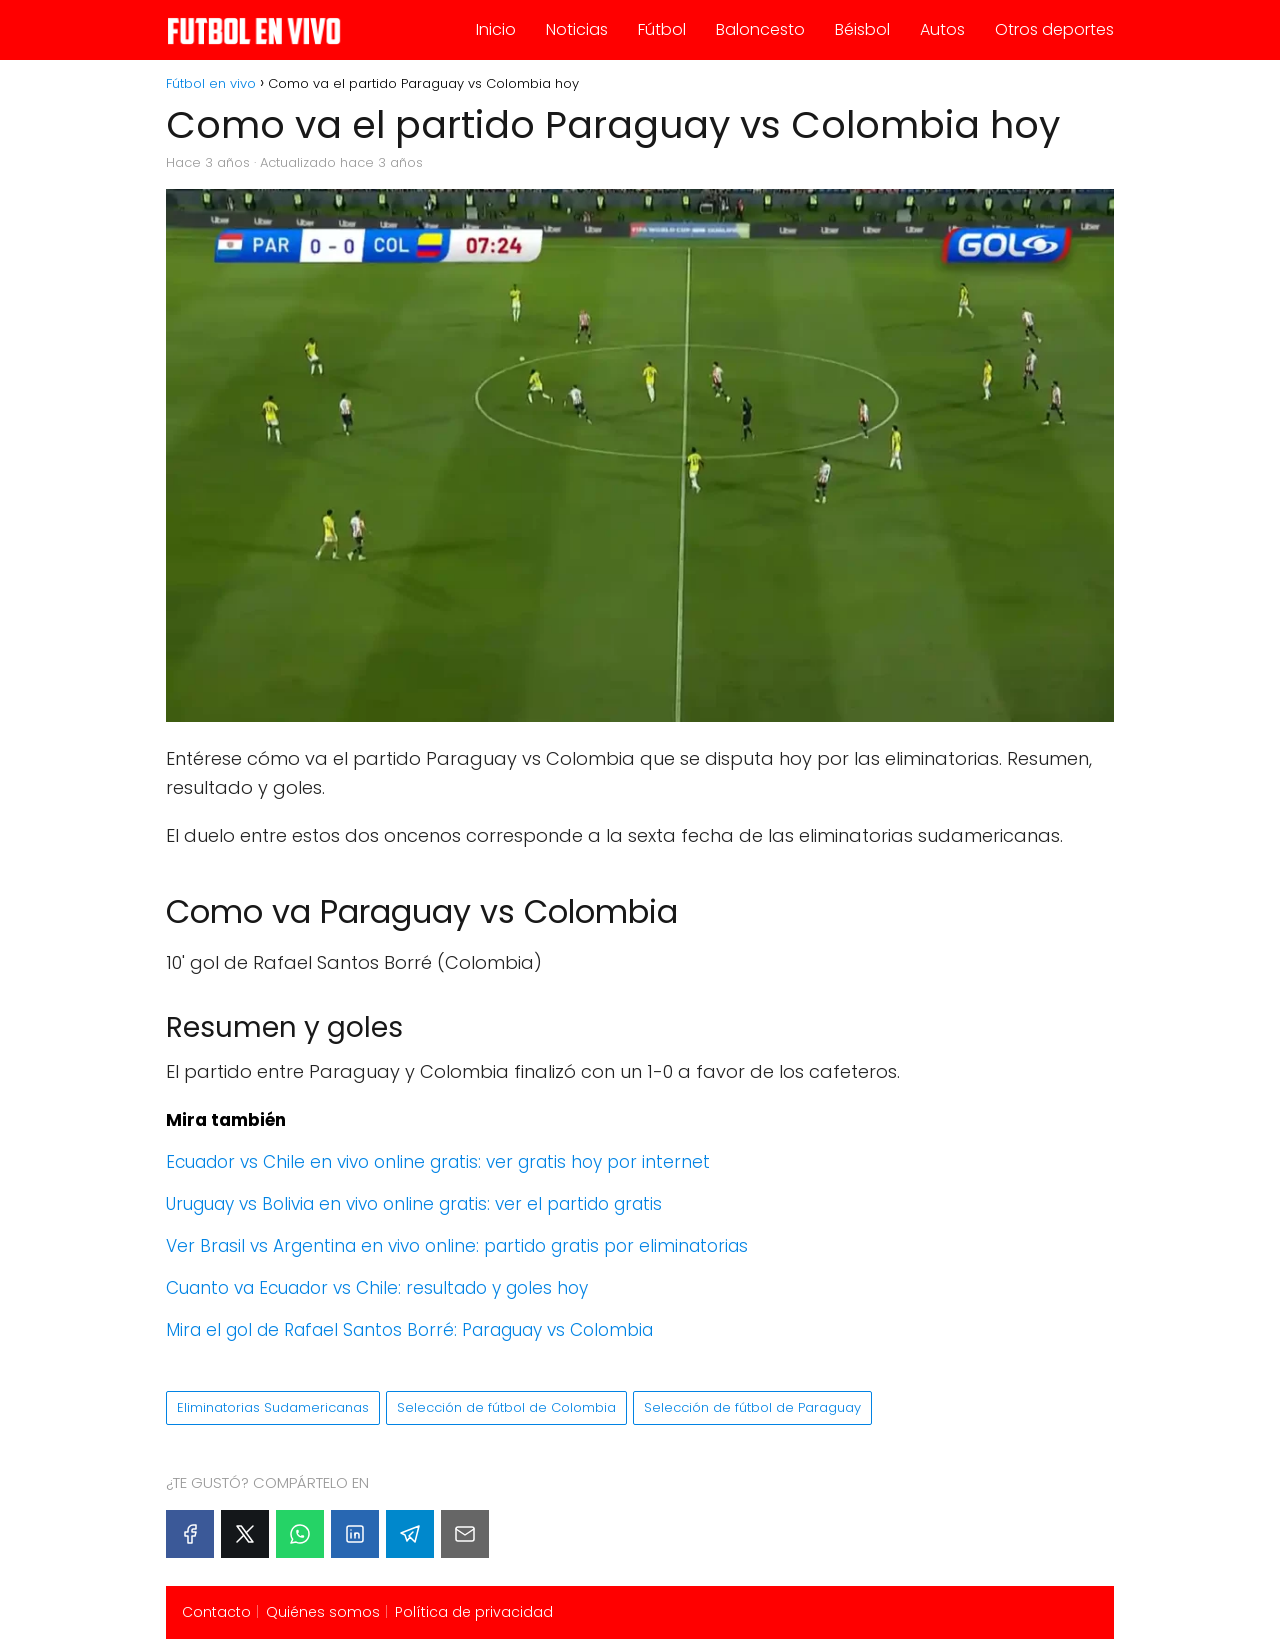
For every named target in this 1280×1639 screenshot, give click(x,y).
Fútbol (662, 29)
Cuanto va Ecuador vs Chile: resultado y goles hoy (377, 1288)
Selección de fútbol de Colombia (506, 1407)
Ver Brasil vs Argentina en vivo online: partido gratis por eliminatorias (457, 1246)
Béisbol (862, 29)
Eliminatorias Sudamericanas (273, 1407)
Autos (942, 29)
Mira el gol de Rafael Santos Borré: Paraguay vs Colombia (409, 1330)
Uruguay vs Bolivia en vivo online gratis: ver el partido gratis (414, 1204)
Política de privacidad (474, 1612)
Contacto (216, 1612)
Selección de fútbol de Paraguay (752, 1407)
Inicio (496, 29)
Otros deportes (1054, 29)
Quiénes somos (323, 1612)
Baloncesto (760, 29)
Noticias (577, 29)
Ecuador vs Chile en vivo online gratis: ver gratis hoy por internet (438, 1162)
